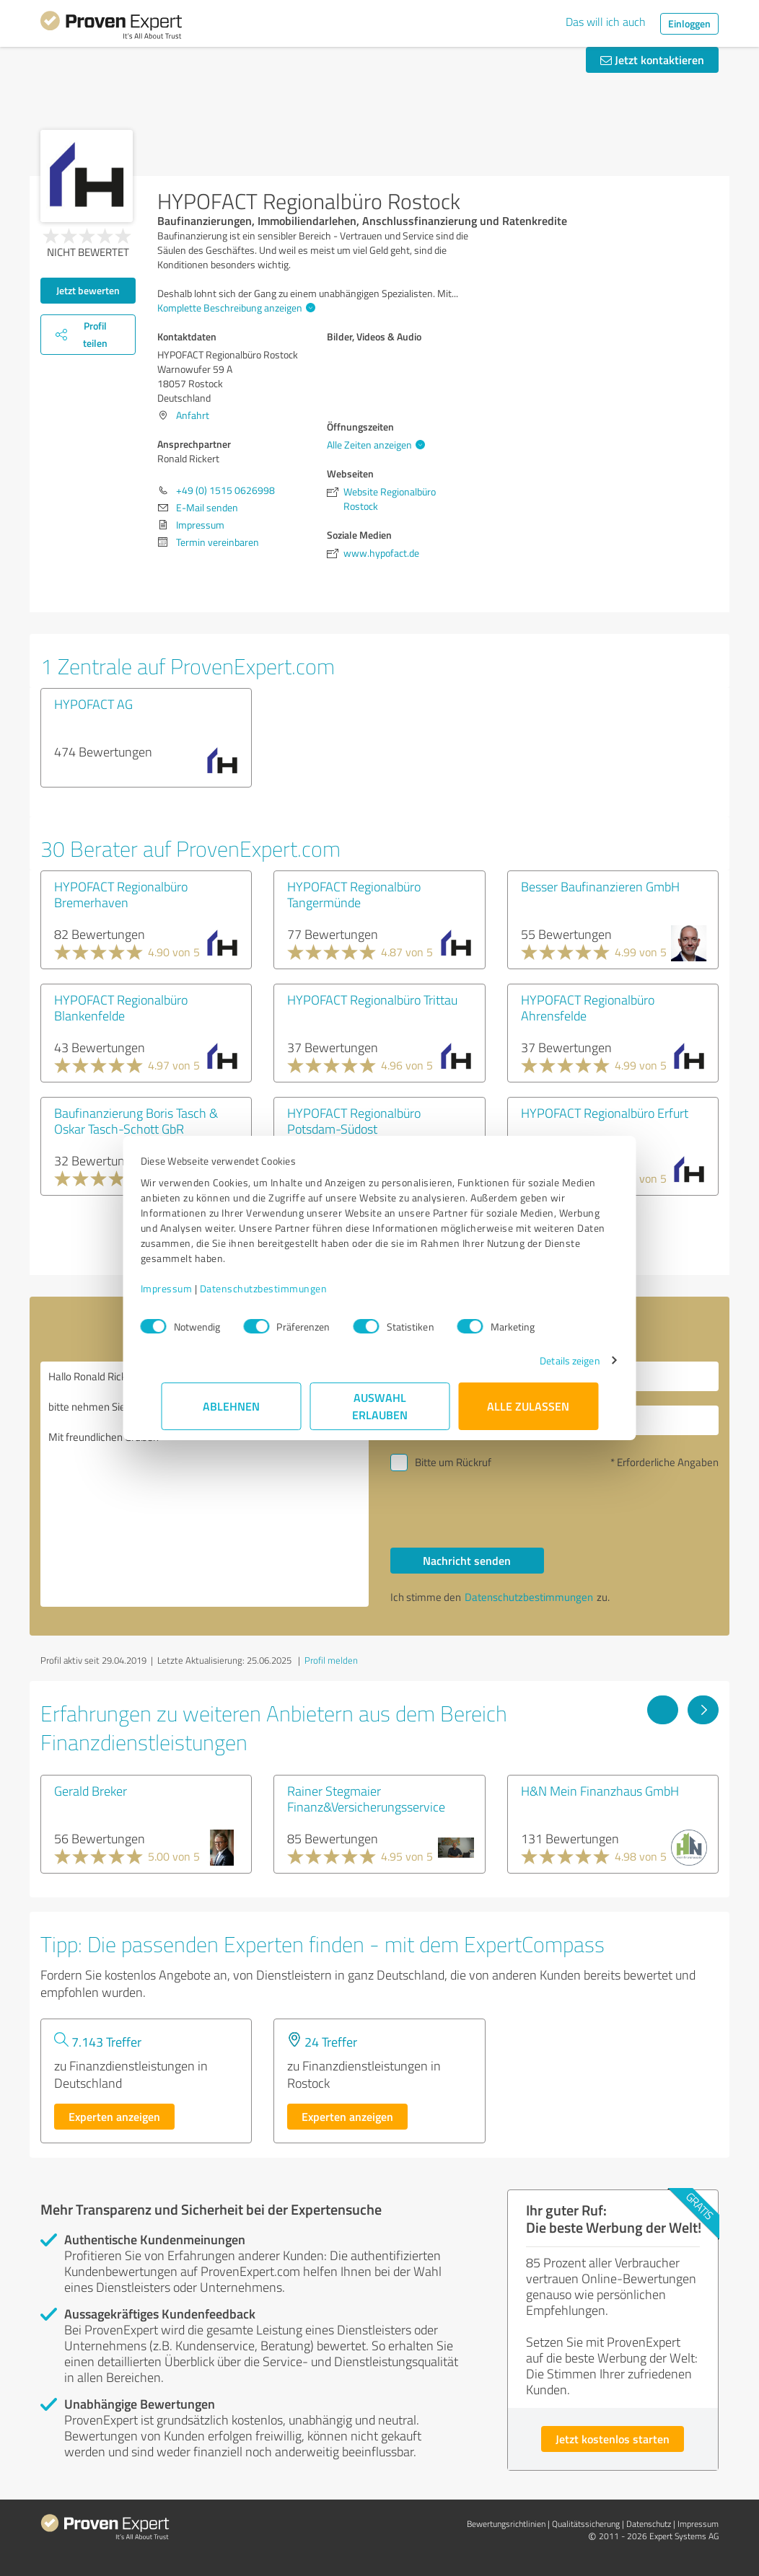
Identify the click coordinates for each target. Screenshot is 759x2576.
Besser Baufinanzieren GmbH (600, 886)
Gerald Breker (90, 1790)
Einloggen (689, 23)
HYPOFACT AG (93, 704)
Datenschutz (648, 2524)
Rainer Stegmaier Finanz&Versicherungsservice (366, 1798)
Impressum (187, 1288)
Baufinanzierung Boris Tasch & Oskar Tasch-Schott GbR (136, 1120)
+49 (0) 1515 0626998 (225, 490)
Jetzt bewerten (88, 290)
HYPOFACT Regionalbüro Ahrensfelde (587, 1007)
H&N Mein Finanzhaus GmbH (600, 1790)
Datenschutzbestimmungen (284, 1288)
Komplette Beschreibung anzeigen (234, 307)
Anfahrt (192, 415)
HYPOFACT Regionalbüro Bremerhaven (121, 894)
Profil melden (331, 1660)
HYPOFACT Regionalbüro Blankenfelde (121, 1007)
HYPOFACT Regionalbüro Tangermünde (354, 894)
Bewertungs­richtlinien (506, 2524)
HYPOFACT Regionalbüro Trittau (372, 999)
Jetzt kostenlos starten (613, 2438)
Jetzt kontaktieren (652, 59)
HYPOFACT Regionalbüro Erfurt (604, 1112)
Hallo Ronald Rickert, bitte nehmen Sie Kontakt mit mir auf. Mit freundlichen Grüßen (204, 1484)
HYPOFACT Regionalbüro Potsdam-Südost (354, 1120)
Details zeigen (549, 1360)
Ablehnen (231, 1406)
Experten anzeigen (114, 2116)
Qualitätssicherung (586, 2524)
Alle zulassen (528, 1406)
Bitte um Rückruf (453, 1462)
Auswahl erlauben (380, 1406)
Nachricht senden (467, 1560)
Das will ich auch (606, 22)
